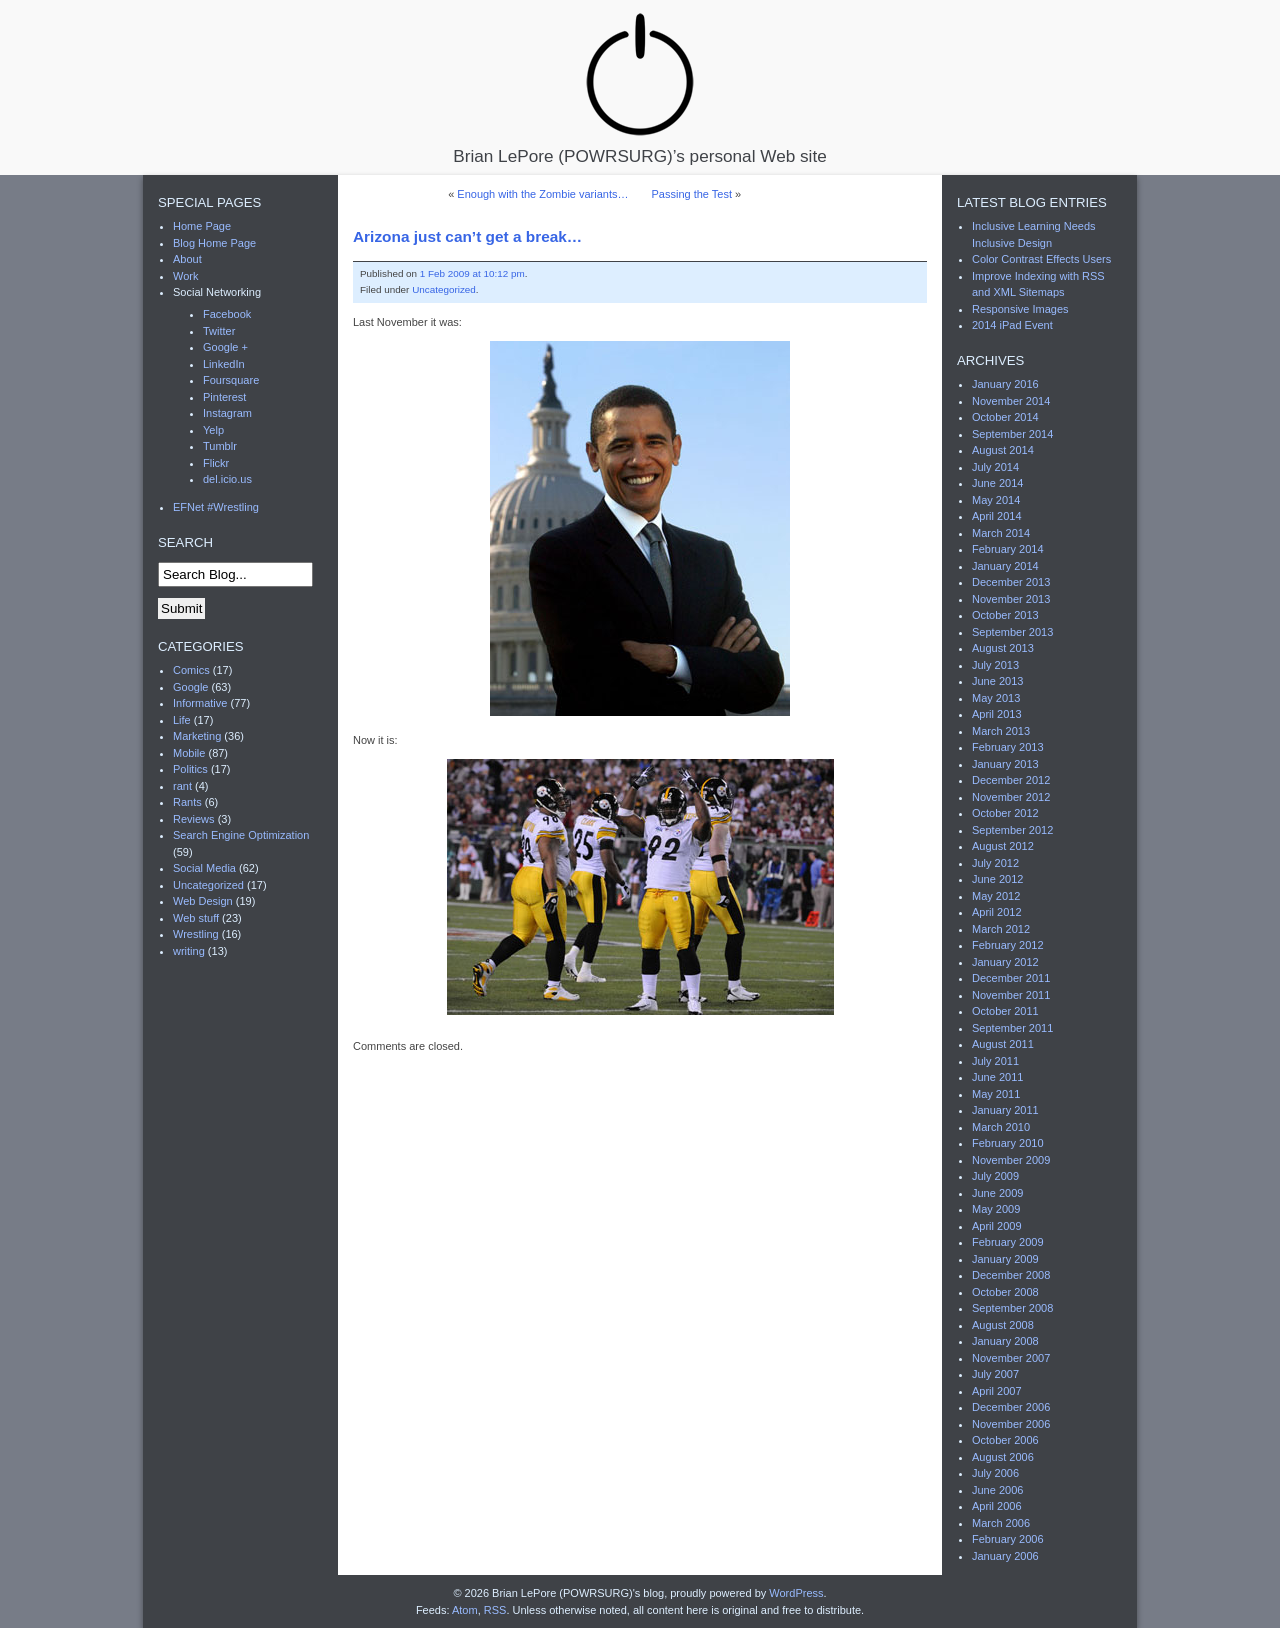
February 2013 (1008, 747)
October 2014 (1005, 417)
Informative (200, 703)
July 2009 (995, 1176)
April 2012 (997, 912)
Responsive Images (1020, 309)
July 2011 (995, 1061)
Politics (190, 769)
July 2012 (995, 863)
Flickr (216, 463)
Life (182, 720)
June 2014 (997, 483)
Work (185, 276)
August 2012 (1003, 846)
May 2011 (996, 1094)
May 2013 (996, 698)
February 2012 (1008, 945)
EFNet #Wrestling (216, 507)
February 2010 (1008, 1143)
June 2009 (997, 1193)
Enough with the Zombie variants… (542, 194)
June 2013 (997, 681)
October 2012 (1005, 813)
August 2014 (1003, 450)
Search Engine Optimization (241, 835)
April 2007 (997, 1391)
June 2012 (997, 879)
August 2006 (1003, 1457)
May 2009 (996, 1209)
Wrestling (196, 934)
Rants (187, 802)
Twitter (219, 331)
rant (182, 786)
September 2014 (1012, 434)
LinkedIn (224, 364)
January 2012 (1005, 962)
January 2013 (1005, 764)
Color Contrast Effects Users (1041, 259)
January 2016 (1005, 384)
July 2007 (995, 1374)
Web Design (203, 901)
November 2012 (1011, 797)
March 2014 (1001, 533)
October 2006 (1005, 1440)
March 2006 (1001, 1523)
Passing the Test (691, 194)
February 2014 (1008, 549)
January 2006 (1005, 1556)
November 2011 (1011, 995)
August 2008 (1003, 1325)
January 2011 (1005, 1110)
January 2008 (1005, 1341)
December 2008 (1011, 1275)
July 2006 (995, 1473)
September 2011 (1012, 1028)
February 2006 (1008, 1539)
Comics (191, 670)
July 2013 (995, 665)
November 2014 (1011, 401)
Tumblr (220, 446)
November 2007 (1011, 1358)
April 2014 (997, 516)
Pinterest (224, 397)
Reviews (194, 819)
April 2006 (997, 1506)
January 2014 (1005, 566)
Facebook (227, 314)
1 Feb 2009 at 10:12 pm (472, 273)
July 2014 (995, 467)
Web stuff (196, 918)
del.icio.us (227, 479)
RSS (495, 1610)
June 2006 (997, 1490)
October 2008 (1005, 1292)
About (187, 259)
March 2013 (1001, 731)
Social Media (204, 868)
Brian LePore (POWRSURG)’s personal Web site (639, 87)
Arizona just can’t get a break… (467, 236)
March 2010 (1001, 1127)
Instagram (227, 413)
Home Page (202, 226)
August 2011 (1003, 1044)
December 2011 (1011, 978)
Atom (465, 1610)
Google (190, 687)
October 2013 (1005, 615)
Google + (225, 347)
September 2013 (1012, 632)
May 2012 (996, 896)
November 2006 (1011, 1424)
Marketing (197, 736)
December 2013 (1011, 582)
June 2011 (997, 1077)
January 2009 (1005, 1259)
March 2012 (1001, 929)
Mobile (189, 753)
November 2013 (1011, 599)
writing (189, 951)
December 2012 (1011, 780)
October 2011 (1005, 1011)
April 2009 (997, 1226)
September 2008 (1012, 1308)
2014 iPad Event (1012, 325)
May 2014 (996, 500)
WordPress (796, 1593)
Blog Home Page (214, 243)
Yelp (213, 430)
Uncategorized (444, 289)
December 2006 (1011, 1407)
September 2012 (1012, 830)
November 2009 (1011, 1160)
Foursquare (231, 380)
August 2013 (1003, 648)
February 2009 (1008, 1242)
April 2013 (997, 714)
